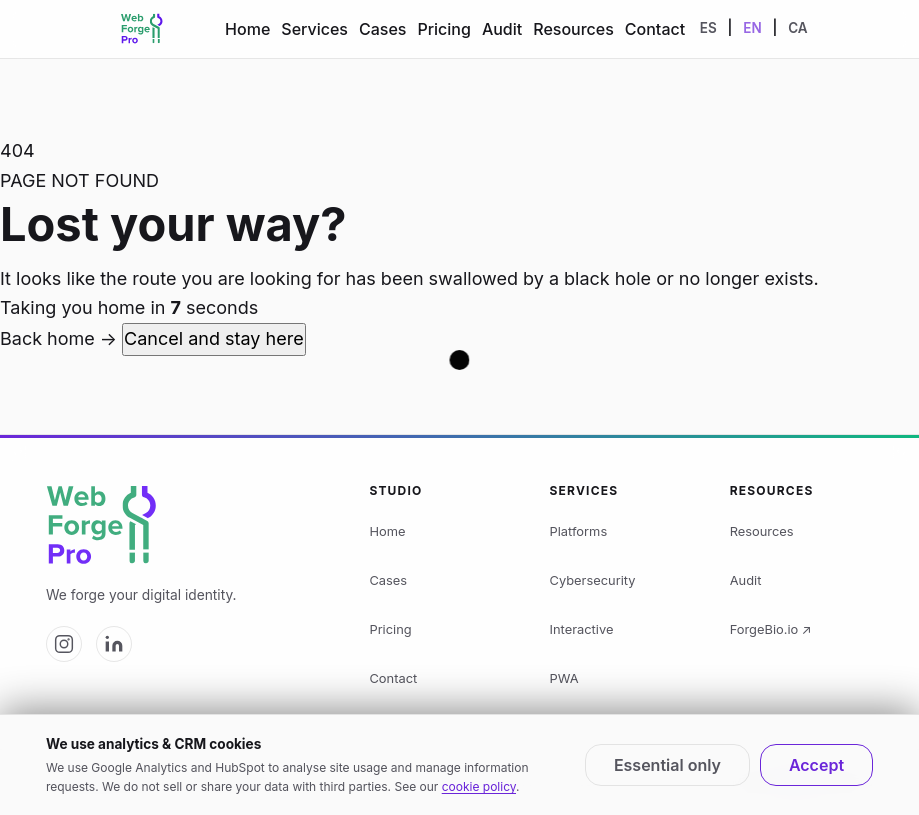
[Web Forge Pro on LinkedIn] (114, 644)
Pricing (443, 29)
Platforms (579, 531)
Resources (573, 29)
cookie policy (479, 786)
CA (797, 28)
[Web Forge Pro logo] (189, 526)
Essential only (667, 765)
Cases (382, 29)
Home (247, 29)
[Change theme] (843, 29)
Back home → (61, 338)
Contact (655, 29)
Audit (502, 29)
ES (708, 28)
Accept (816, 765)
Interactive (582, 629)
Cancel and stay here (214, 338)
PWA (564, 678)
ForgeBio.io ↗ (771, 629)
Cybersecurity (593, 580)
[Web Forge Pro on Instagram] (64, 644)
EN (752, 28)
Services (314, 29)
